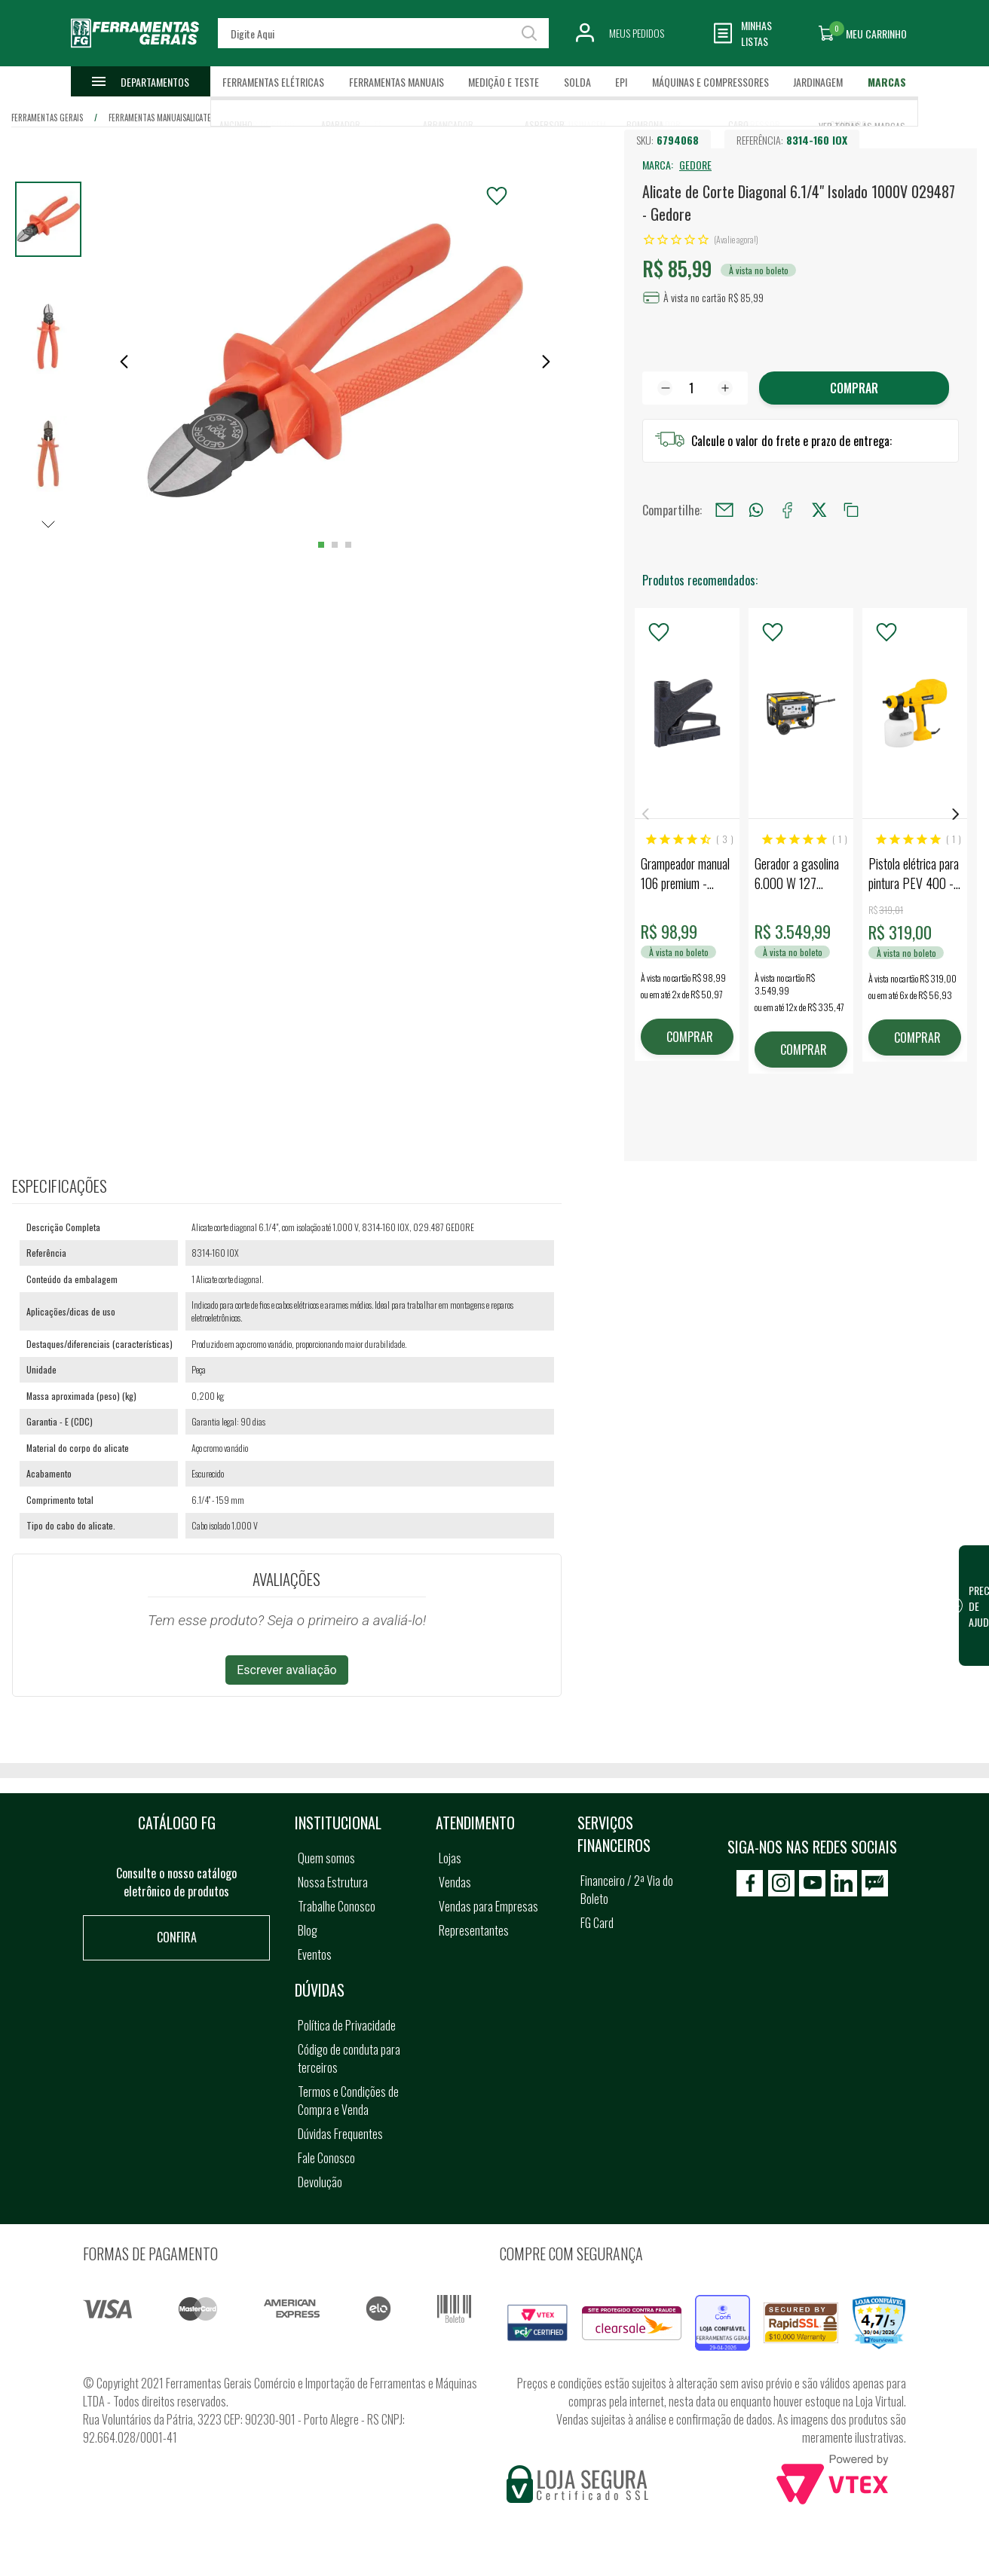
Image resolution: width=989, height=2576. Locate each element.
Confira (177, 1937)
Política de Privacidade (347, 2025)
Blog (307, 1930)
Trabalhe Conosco (336, 1906)
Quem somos (326, 1858)
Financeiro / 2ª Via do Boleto (626, 1890)
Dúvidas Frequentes (340, 2134)
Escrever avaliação (287, 1670)
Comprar (854, 388)
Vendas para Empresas (488, 1906)
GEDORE (695, 165)
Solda (577, 82)
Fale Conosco (326, 2158)
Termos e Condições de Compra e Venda (348, 2100)
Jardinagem (818, 82)
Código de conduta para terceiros (349, 2058)
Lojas (450, 1858)
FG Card (597, 1923)
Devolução (320, 2182)
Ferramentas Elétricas (273, 82)
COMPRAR (689, 1037)
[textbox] (384, 33)
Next (955, 814)
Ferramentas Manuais (396, 82)
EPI (621, 82)
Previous (645, 814)
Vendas (455, 1882)
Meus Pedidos (636, 33)
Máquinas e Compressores (710, 82)
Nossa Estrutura (333, 1882)
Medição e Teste (503, 82)
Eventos (315, 1954)
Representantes (474, 1930)
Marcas (887, 82)
